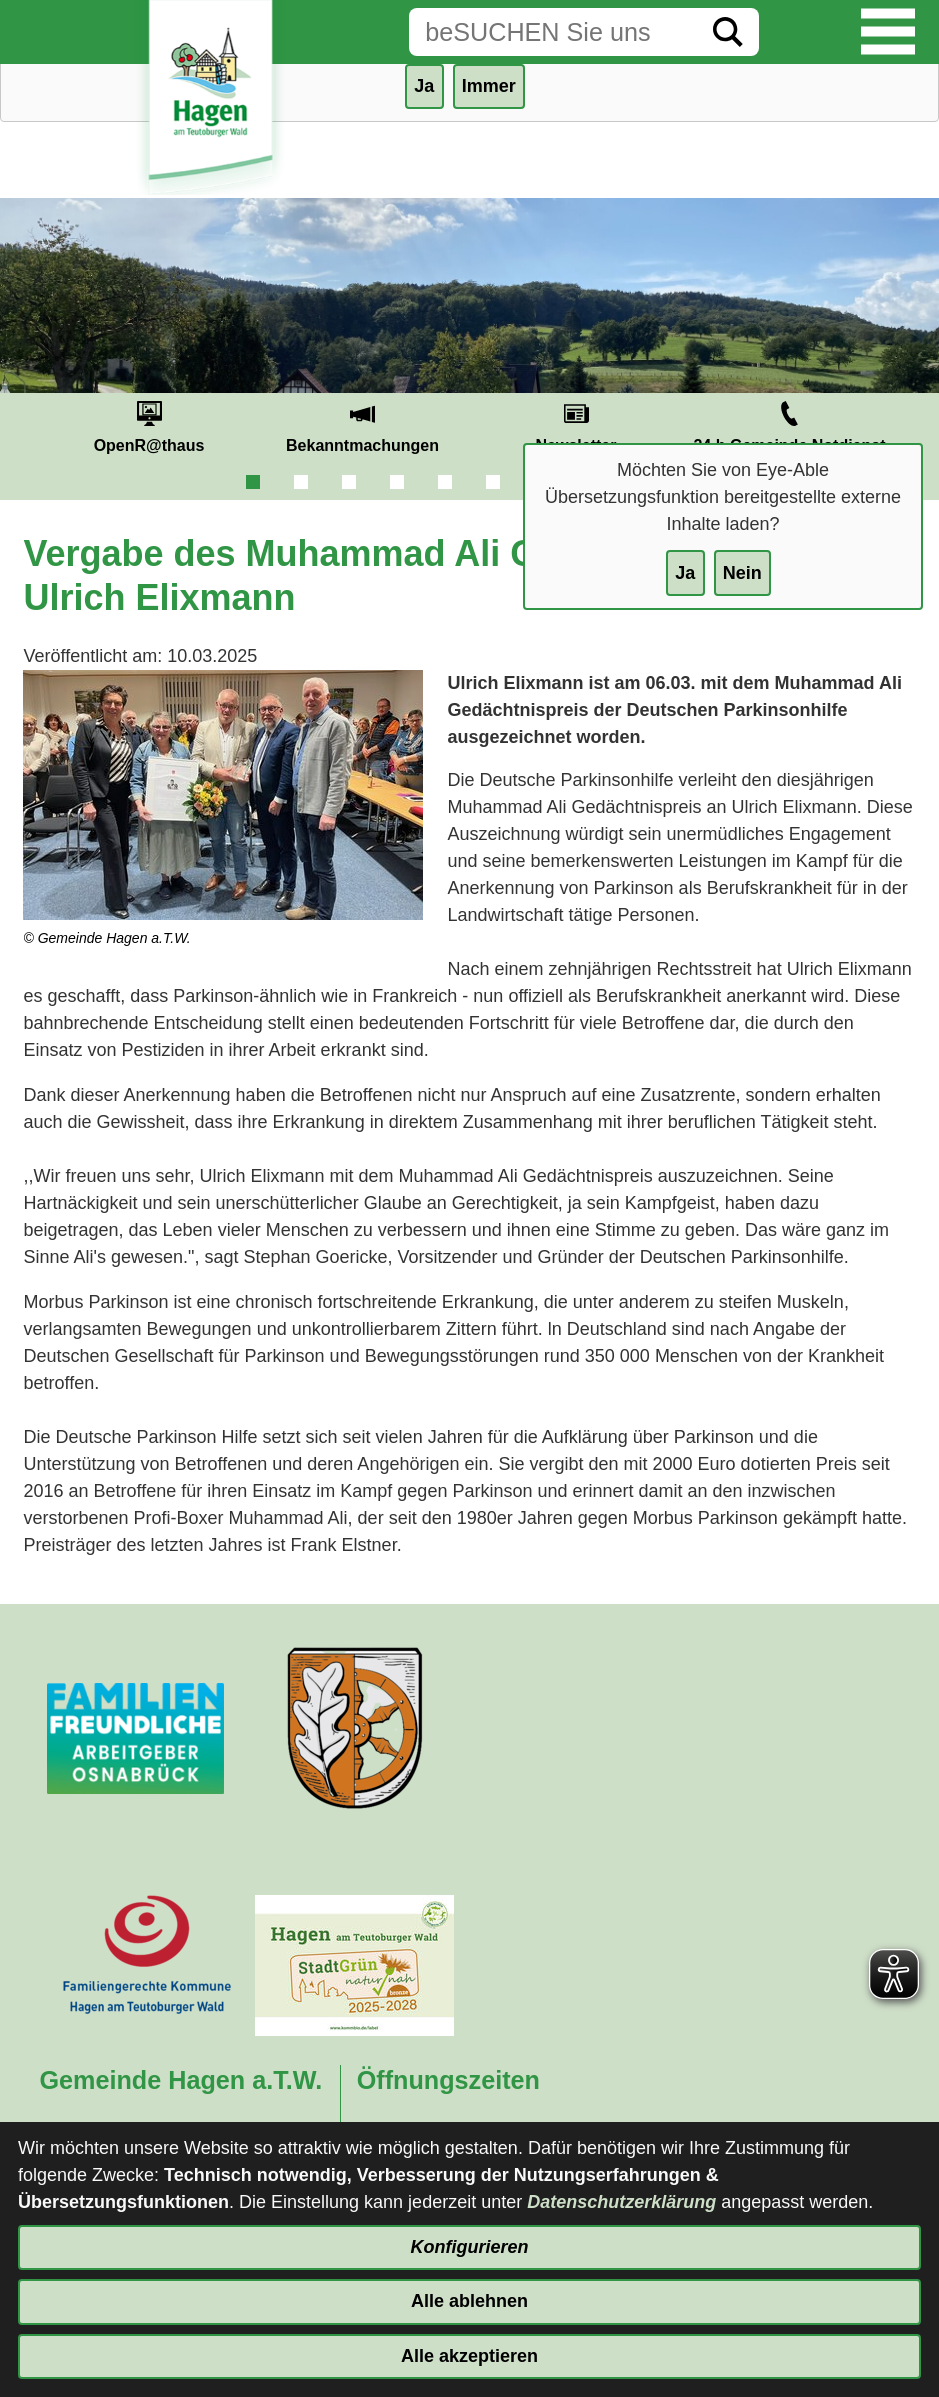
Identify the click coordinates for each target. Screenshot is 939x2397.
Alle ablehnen (469, 2301)
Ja (685, 573)
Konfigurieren (469, 2247)
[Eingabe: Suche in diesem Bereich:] (553, 32)
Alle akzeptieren (469, 2356)
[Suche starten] (728, 32)
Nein (742, 573)
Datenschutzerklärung (621, 2202)
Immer (489, 86)
